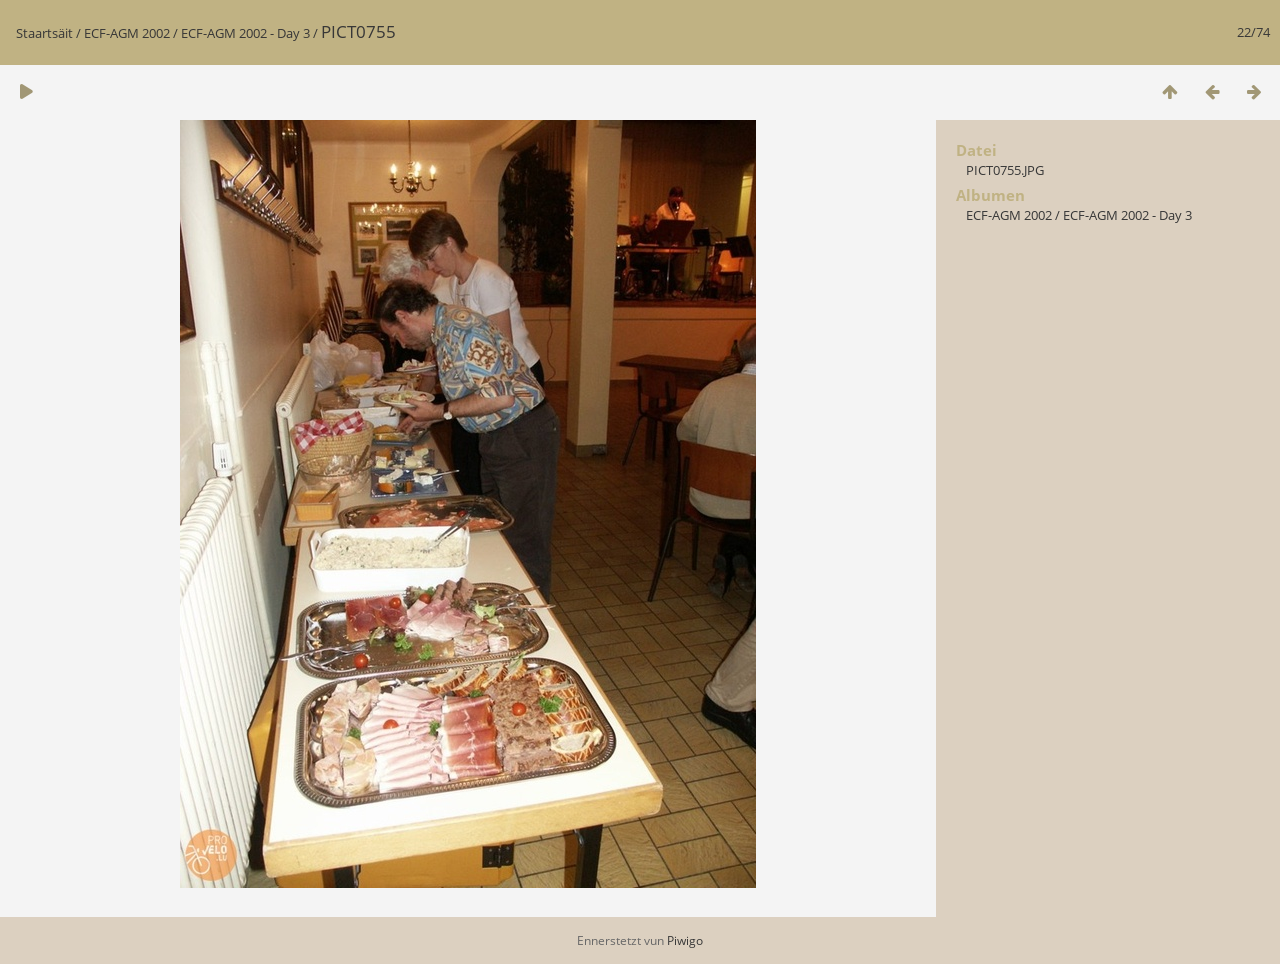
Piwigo (685, 940)
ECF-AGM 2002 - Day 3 (245, 33)
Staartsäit (44, 33)
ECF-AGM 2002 (127, 33)
